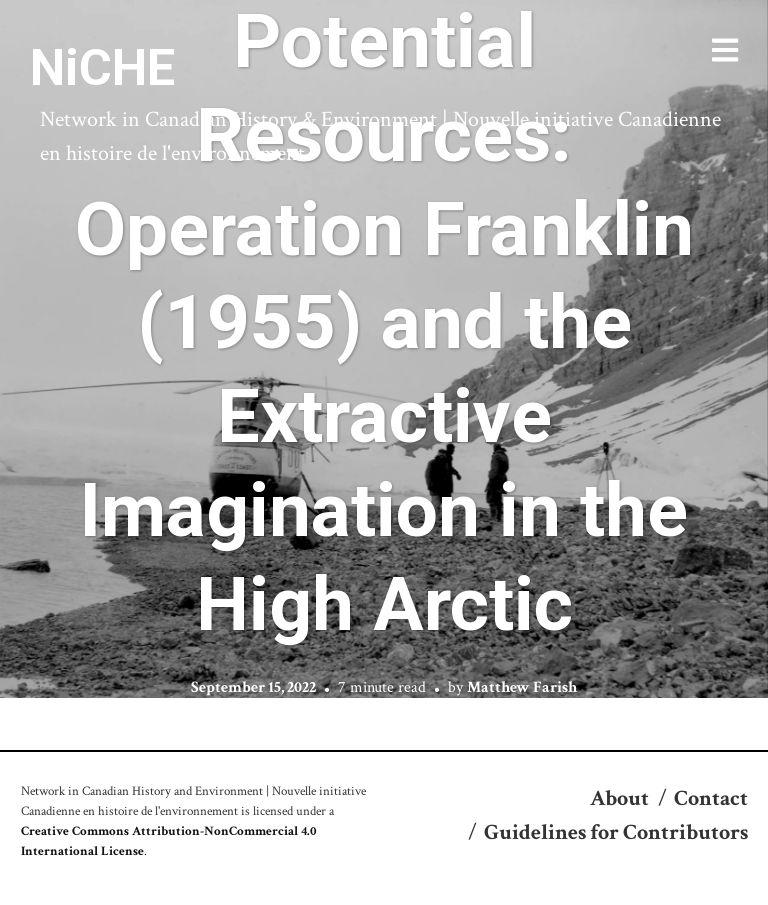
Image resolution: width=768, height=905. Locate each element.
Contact (711, 798)
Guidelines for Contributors (616, 832)
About (619, 798)
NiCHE (102, 68)
